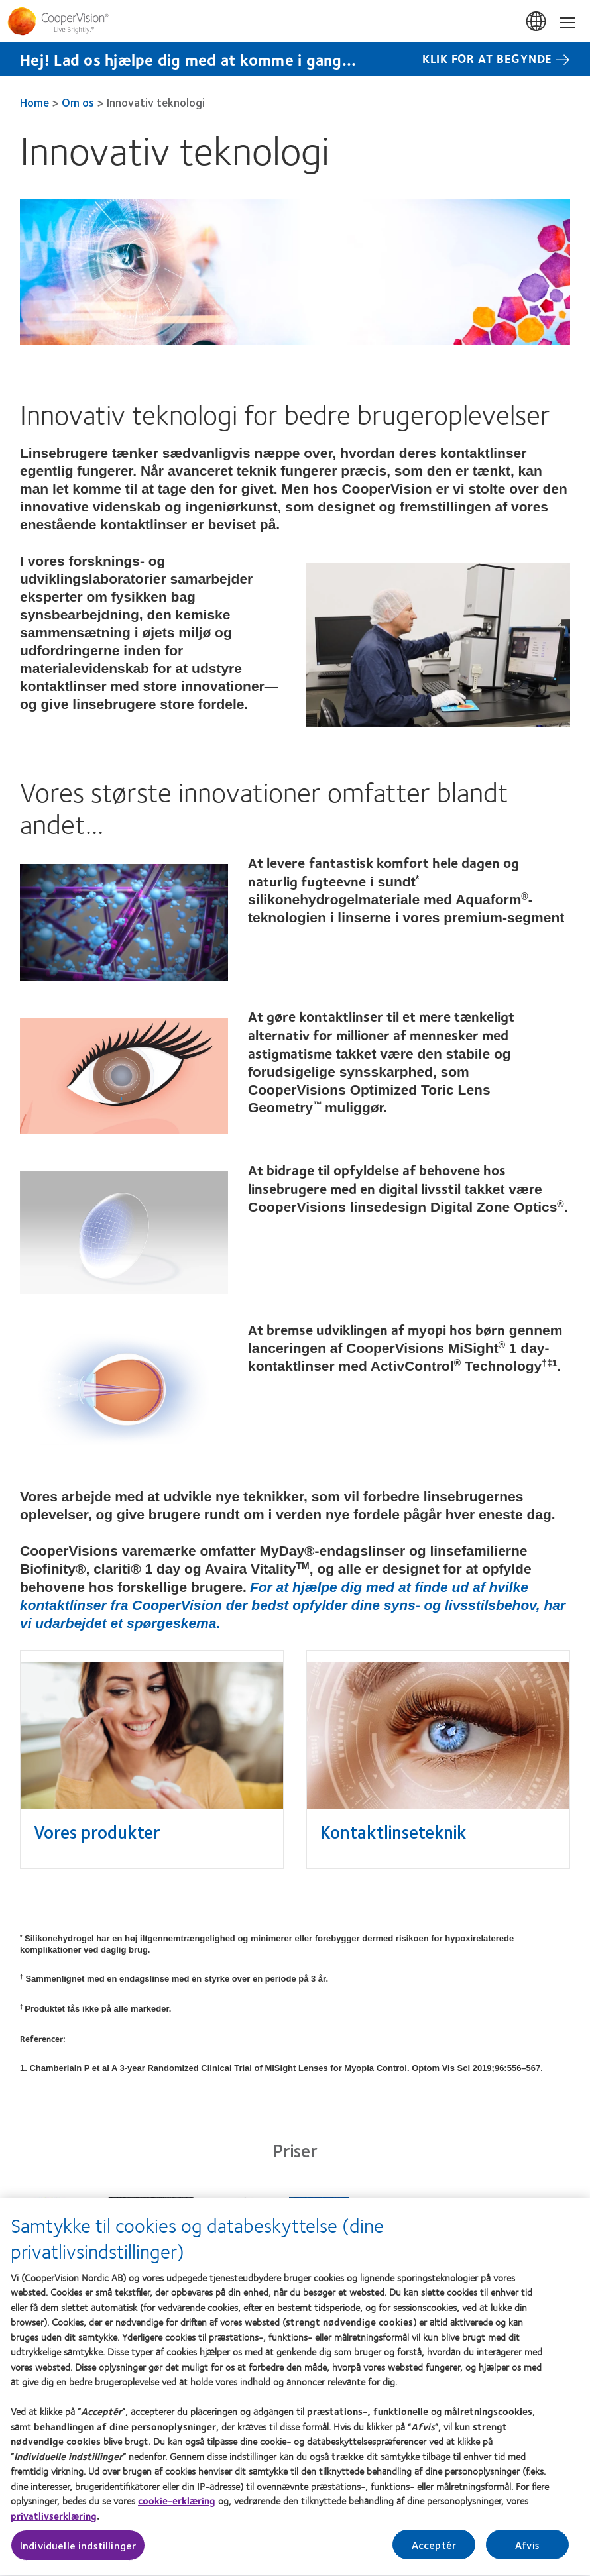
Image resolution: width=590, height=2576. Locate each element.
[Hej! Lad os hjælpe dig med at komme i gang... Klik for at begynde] (295, 59)
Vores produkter (97, 1831)
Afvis (527, 2552)
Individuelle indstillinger (78, 2552)
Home (34, 102)
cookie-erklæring (176, 2508)
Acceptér (434, 2552)
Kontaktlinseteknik (393, 1831)
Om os (78, 102)
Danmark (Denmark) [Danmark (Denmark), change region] (537, 21)
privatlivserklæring (54, 2523)
